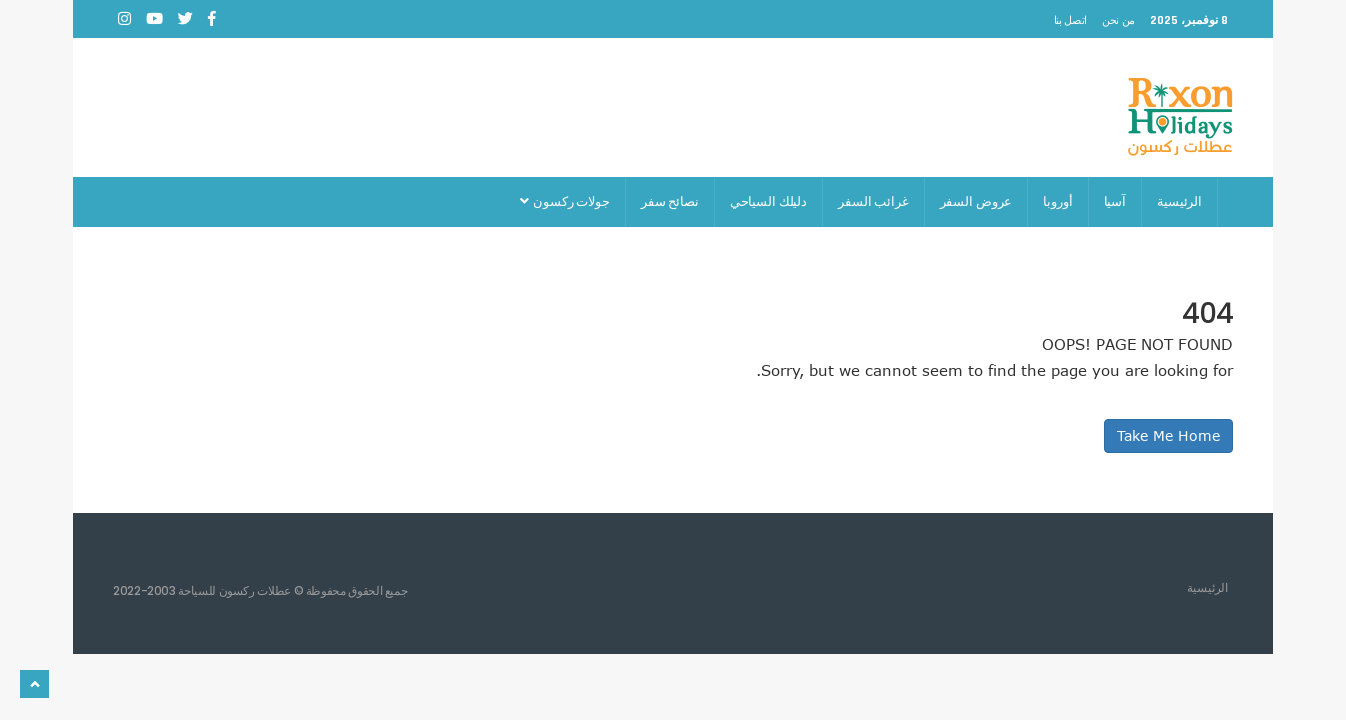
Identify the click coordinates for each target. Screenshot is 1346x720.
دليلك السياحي (768, 201)
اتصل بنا (1070, 20)
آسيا (1115, 201)
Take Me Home (1168, 435)
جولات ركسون (564, 201)
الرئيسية (1179, 201)
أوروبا (1057, 201)
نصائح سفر (670, 201)
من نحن (1118, 20)
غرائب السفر (873, 201)
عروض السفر (976, 201)
